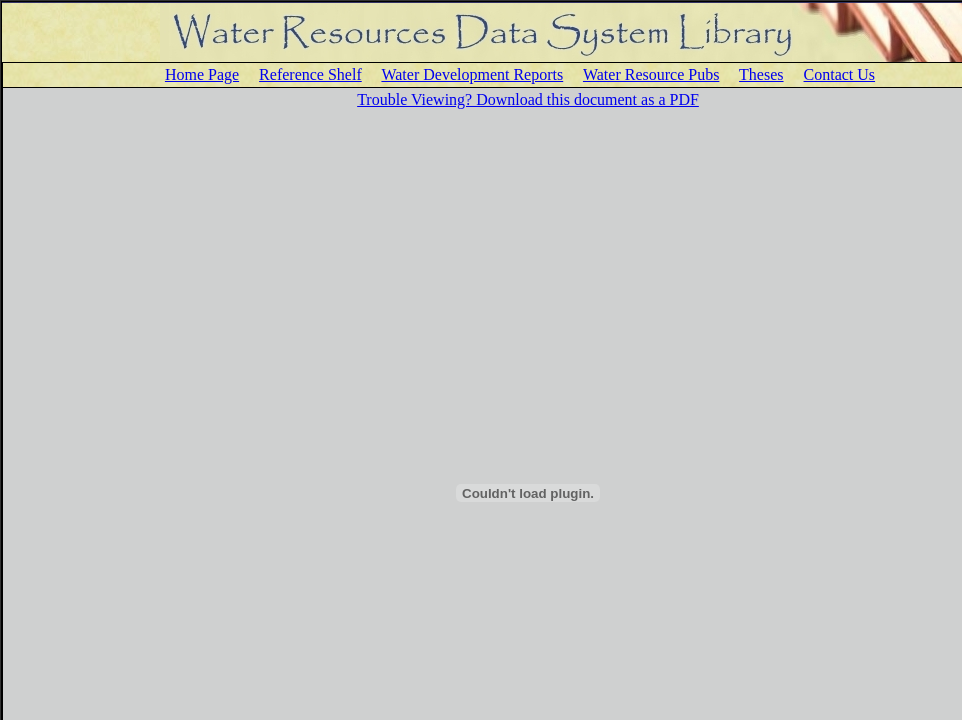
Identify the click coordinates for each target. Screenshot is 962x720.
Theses (761, 74)
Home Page (202, 74)
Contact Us (840, 74)
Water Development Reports (472, 74)
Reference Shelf (310, 74)
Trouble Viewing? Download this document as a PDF (528, 99)
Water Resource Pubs (651, 74)
